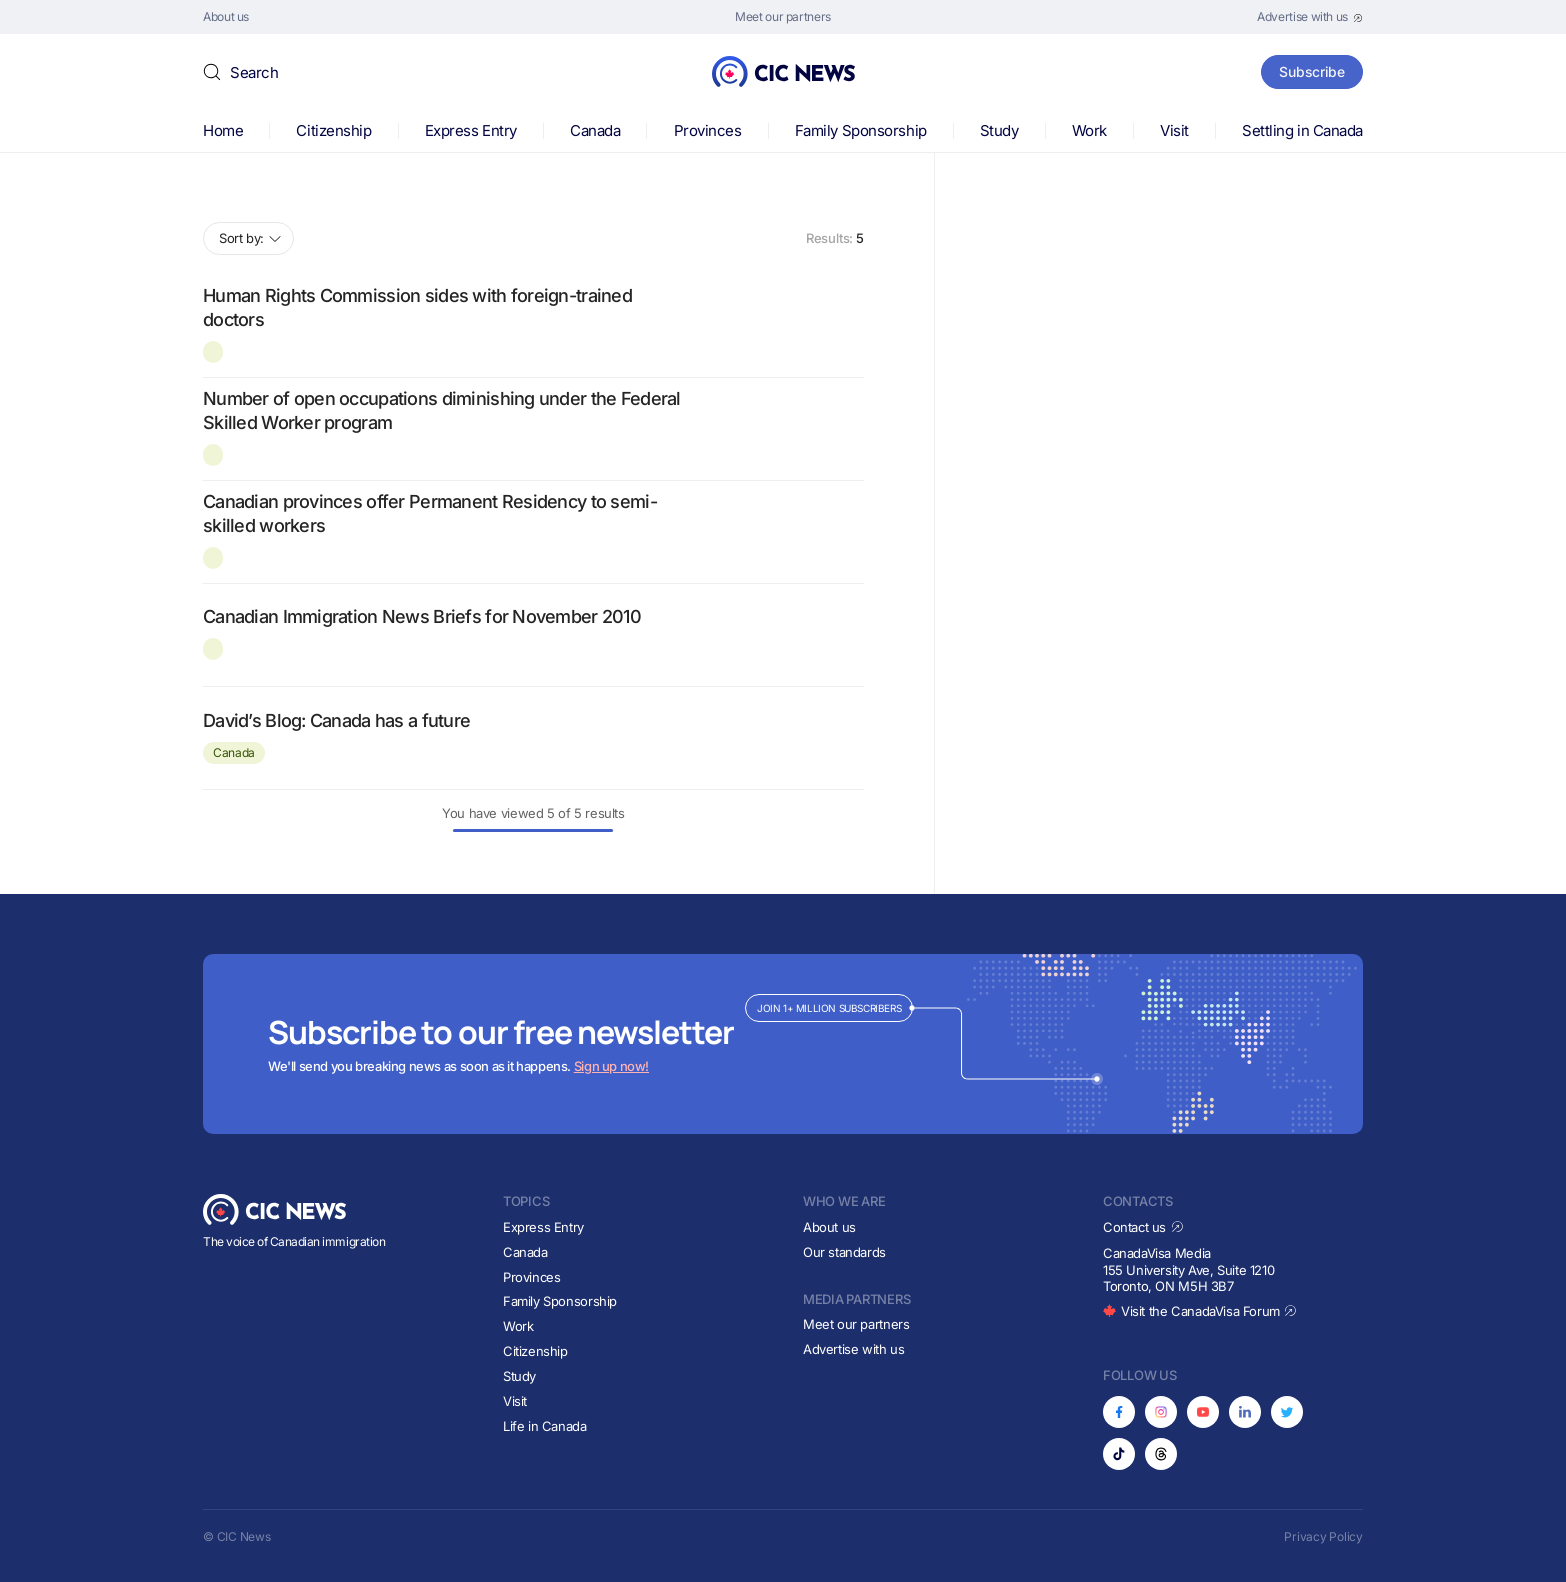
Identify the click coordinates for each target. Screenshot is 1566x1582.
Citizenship (333, 130)
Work (1089, 130)
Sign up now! (611, 1066)
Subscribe (1311, 71)
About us (829, 1227)
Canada (595, 130)
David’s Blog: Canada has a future (336, 720)
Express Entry (471, 130)
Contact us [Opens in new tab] (1143, 1227)
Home (223, 130)
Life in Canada (545, 1426)
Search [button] (254, 72)
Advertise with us (853, 1349)
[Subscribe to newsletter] (783, 1044)
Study (999, 130)
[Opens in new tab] (1310, 17)
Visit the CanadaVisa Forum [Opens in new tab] (1200, 1311)
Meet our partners (856, 1324)
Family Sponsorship (861, 130)
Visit (1174, 130)
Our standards (844, 1252)
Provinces (708, 130)
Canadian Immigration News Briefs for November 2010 (422, 616)
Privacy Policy (1323, 1536)
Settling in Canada (1302, 130)
